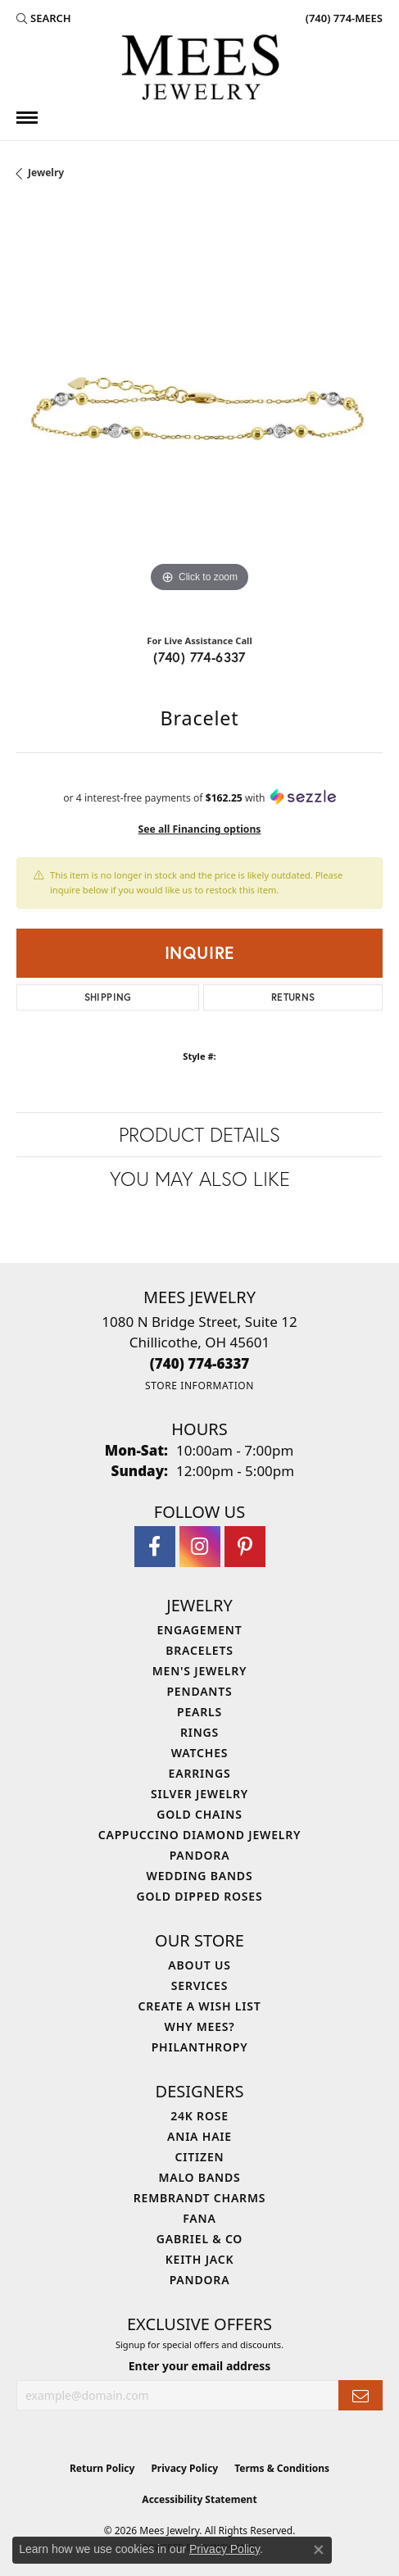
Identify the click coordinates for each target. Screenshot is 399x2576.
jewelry (46, 172)
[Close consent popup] (319, 2550)
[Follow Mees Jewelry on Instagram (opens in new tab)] (199, 1546)
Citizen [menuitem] (199, 2157)
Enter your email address (200, 2366)
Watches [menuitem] (200, 1752)
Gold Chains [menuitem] (199, 1814)
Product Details (199, 1134)
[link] (342, 18)
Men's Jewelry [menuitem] (199, 1671)
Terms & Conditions (281, 2468)
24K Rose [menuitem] (199, 2116)
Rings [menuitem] (199, 1732)
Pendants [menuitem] (199, 1691)
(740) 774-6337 (199, 657)
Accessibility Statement (199, 2499)
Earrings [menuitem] (200, 1773)
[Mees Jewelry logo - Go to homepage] (200, 69)
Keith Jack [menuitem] (199, 2259)
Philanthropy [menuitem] (200, 2047)
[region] (199, 413)
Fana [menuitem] (199, 2218)
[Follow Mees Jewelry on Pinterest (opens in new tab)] (244, 1546)
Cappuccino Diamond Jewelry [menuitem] (200, 1834)
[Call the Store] (200, 1363)
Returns (293, 997)
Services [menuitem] (199, 1985)
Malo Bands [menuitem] (199, 2177)
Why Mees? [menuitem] (200, 2026)
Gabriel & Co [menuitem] (199, 2239)
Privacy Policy (184, 2468)
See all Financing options (199, 829)
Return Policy (102, 2468)
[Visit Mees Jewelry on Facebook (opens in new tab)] (154, 1546)
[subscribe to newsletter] (360, 2395)
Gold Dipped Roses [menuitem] (200, 1896)
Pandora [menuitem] (200, 1855)
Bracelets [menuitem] (199, 1650)
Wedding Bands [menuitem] (200, 1875)
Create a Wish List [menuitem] (199, 2006)
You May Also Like (200, 1178)
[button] (43, 18)
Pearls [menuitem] (199, 1712)
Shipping (108, 997)
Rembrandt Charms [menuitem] (199, 2198)
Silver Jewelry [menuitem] (199, 1793)
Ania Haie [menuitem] (199, 2136)
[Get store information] (199, 1385)
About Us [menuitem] (199, 1965)
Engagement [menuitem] (199, 1630)
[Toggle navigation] (27, 117)
